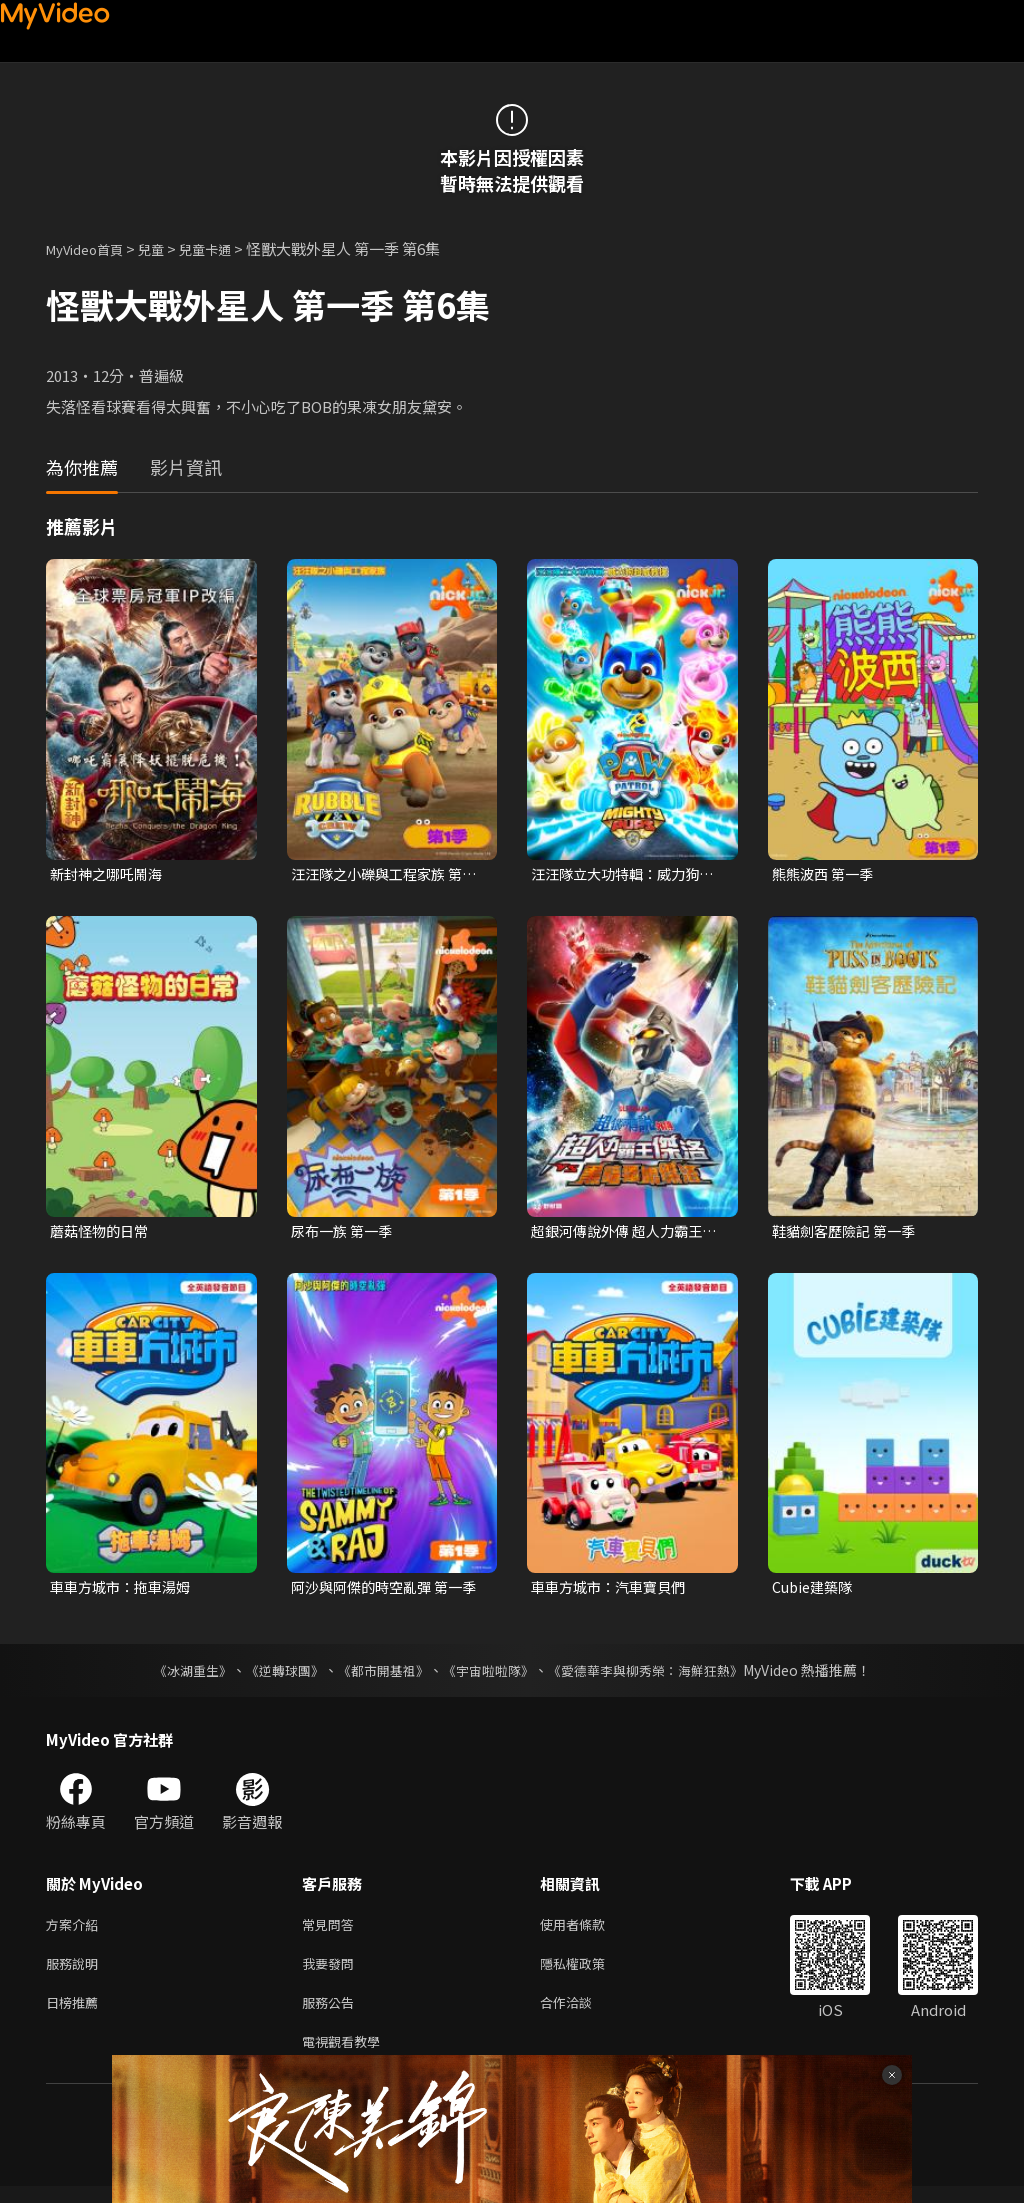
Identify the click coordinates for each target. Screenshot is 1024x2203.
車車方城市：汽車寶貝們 (613, 1591)
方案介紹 (76, 1930)
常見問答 (332, 1930)
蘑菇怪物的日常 (102, 1232)
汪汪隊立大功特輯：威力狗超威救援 (621, 875)
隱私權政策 (589, 1972)
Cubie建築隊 (815, 1591)
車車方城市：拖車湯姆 (125, 1591)
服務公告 (332, 2014)
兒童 (167, 248)
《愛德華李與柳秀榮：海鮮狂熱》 (658, 1675)
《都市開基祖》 (378, 1675)
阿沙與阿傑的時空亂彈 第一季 (382, 1592)
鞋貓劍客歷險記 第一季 (848, 1232)
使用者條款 (589, 1930)
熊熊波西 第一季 (826, 874)
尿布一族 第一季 (345, 1232)
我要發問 (332, 1972)
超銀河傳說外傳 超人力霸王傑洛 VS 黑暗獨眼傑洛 (622, 1233)
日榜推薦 (76, 2014)
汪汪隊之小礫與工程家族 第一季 (382, 875)
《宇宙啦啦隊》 (490, 1675)
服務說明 (76, 1972)
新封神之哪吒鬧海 (110, 874)
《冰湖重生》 (175, 1675)
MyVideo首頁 (91, 248)
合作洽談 (582, 2014)
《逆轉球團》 (273, 1675)
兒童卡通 (227, 248)
